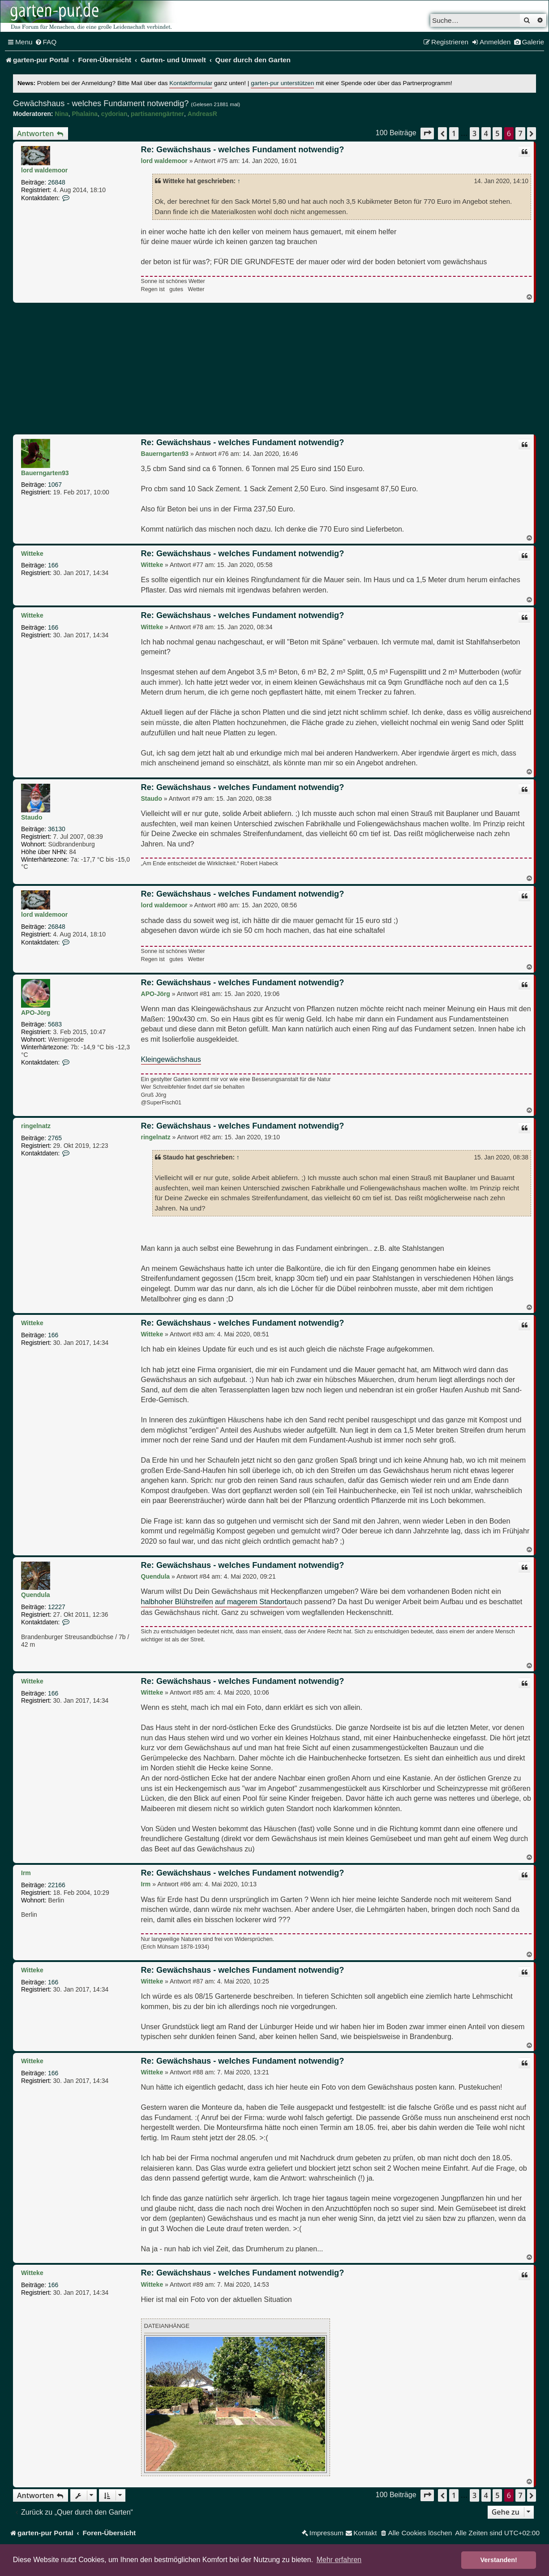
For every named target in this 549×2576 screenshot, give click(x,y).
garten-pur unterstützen (282, 83)
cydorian (114, 113)
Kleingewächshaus (171, 1059)
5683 (55, 1024)
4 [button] (486, 133)
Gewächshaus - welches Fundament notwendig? (101, 103)
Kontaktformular (190, 83)
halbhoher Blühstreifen (177, 1601)
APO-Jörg (35, 1012)
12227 (56, 1606)
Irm (26, 1872)
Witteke (32, 553)
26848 (56, 182)
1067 (55, 484)
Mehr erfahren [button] (339, 2559)
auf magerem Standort (251, 1601)
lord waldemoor (44, 170)
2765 (55, 1138)
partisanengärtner (157, 113)
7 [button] (520, 133)
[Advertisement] (274, 370)
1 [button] (454, 133)
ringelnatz (36, 1125)
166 (53, 565)
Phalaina (85, 113)
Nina (61, 113)
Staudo (31, 817)
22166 (56, 1885)
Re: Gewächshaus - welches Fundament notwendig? (242, 149)
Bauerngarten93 (45, 473)
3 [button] (474, 133)
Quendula (35, 1594)
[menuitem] (46, 42)
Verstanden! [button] (498, 2559)
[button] (427, 133)
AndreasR (202, 113)
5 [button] (497, 133)
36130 (56, 829)
